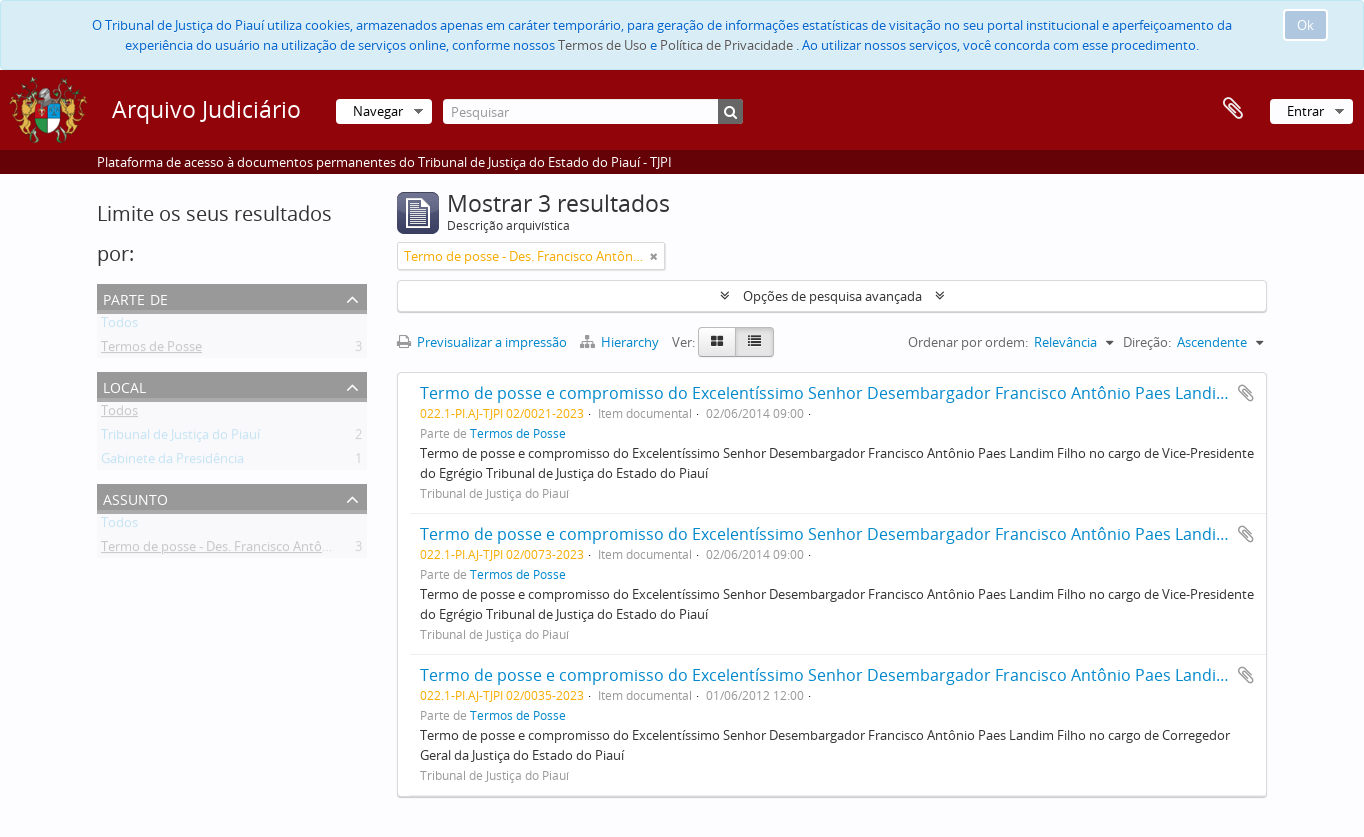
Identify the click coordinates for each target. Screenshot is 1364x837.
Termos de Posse (151, 350)
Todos (119, 326)
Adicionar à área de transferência (1246, 393)
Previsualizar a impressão (482, 342)
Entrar (1305, 111)
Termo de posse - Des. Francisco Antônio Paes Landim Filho (276, 550)
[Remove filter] (654, 256)
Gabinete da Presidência (172, 462)
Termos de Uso (602, 45)
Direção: (1147, 342)
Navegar (378, 111)
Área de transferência (1233, 109)
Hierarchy (621, 342)
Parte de (135, 297)
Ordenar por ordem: (968, 342)
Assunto (135, 497)
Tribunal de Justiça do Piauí (180, 438)
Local (124, 385)
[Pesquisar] (593, 111)
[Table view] (754, 342)
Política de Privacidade (726, 45)
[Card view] (717, 342)
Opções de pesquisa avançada (832, 296)
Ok (1305, 25)
